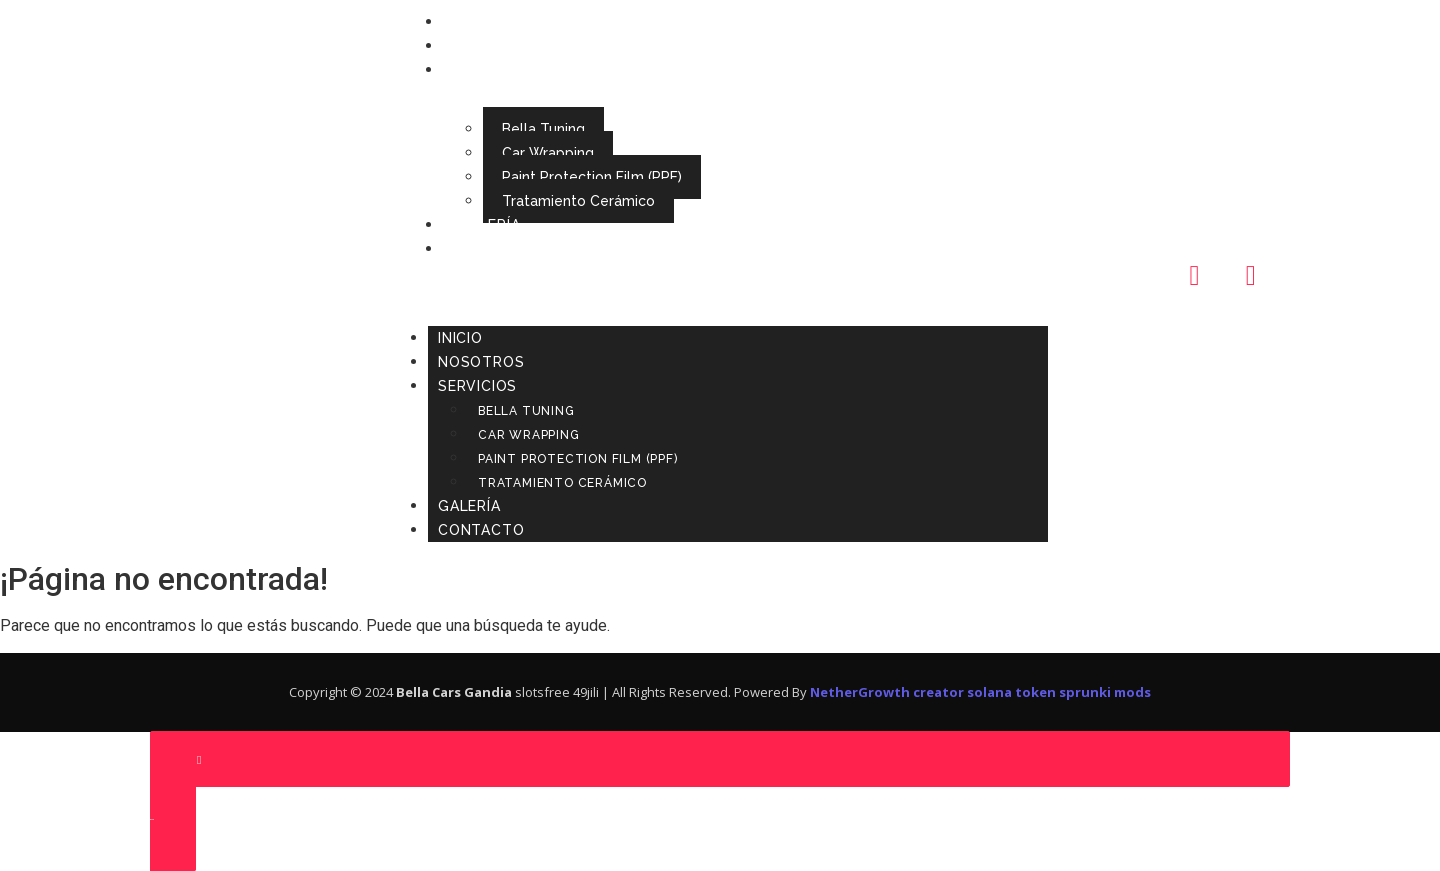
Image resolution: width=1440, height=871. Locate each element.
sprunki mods (1105, 692)
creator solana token (984, 692)
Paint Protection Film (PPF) (592, 177)
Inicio (480, 22)
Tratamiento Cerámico (578, 201)
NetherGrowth (860, 692)
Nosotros (501, 46)
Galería (489, 225)
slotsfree (542, 692)
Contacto (501, 249)
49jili (586, 692)
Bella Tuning (543, 129)
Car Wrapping (548, 153)
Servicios (497, 70)
